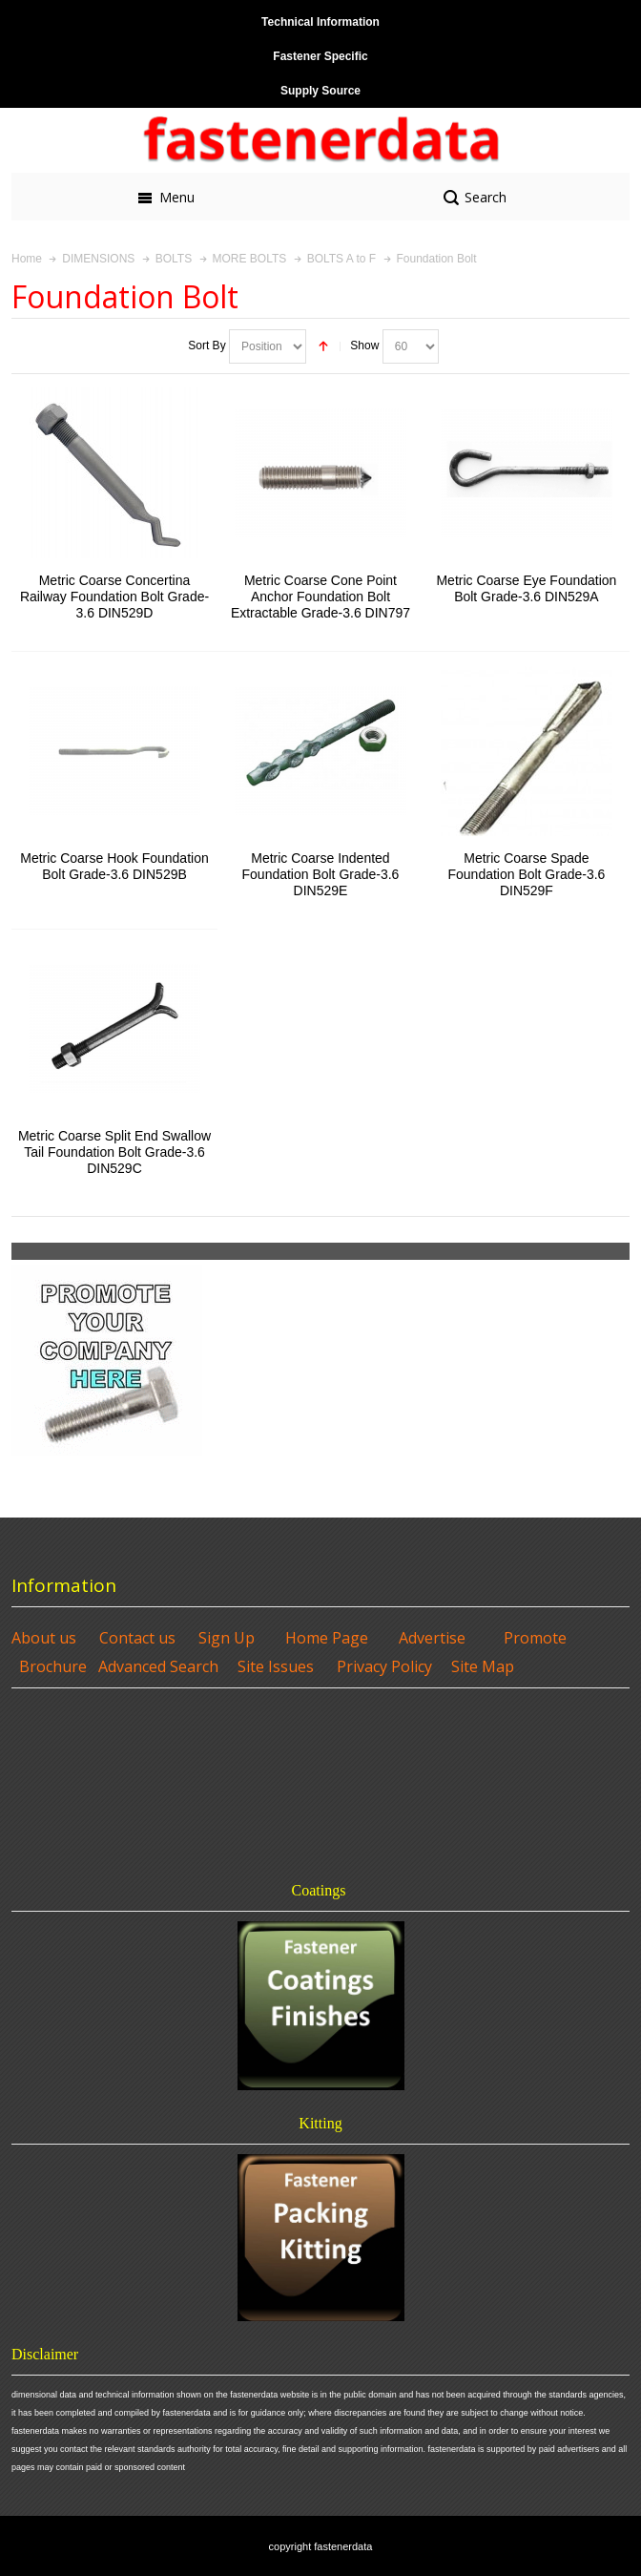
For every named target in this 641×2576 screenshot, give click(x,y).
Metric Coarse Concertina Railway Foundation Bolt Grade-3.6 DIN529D (114, 596)
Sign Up (226, 1637)
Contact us (137, 1637)
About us (43, 1637)
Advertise (432, 1637)
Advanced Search (158, 1666)
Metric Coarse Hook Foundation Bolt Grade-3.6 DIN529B (114, 866)
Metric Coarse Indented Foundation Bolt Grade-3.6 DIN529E (321, 874)
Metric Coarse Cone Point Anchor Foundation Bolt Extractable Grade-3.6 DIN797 (320, 596)
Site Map (482, 1666)
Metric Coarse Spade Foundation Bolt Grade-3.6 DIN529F (527, 874)
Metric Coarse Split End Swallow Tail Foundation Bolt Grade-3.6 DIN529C (114, 1152)
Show (364, 345)
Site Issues (276, 1666)
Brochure (53, 1666)
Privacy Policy (384, 1666)
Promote (535, 1637)
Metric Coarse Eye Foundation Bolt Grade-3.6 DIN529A (526, 588)
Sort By (206, 345)
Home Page (326, 1637)
